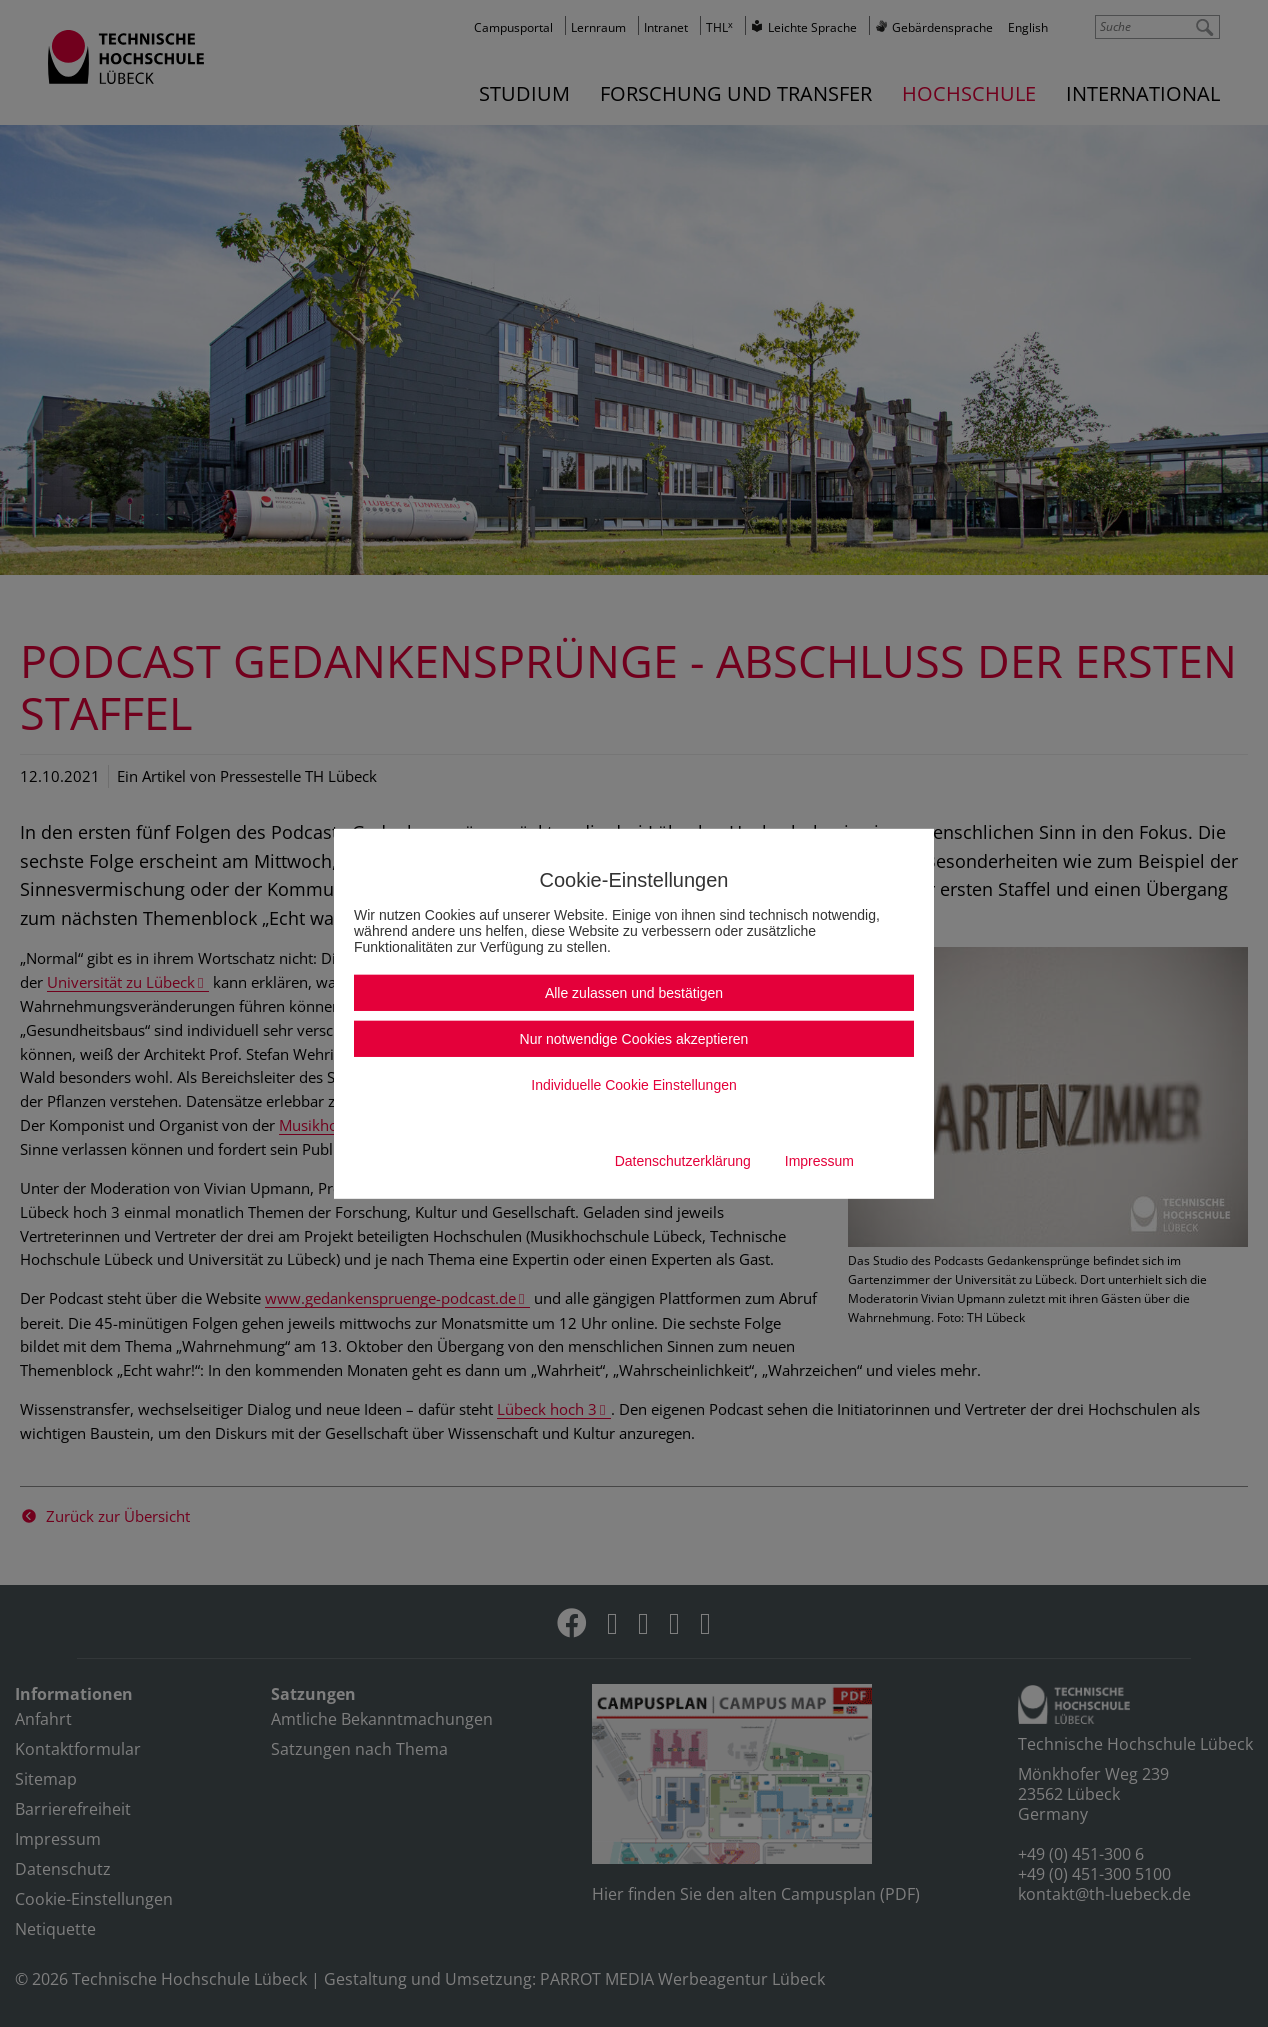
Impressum (819, 1161)
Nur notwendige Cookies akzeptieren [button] (634, 1039)
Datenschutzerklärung (683, 1161)
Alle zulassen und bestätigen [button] (634, 993)
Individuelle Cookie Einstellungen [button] (633, 1085)
